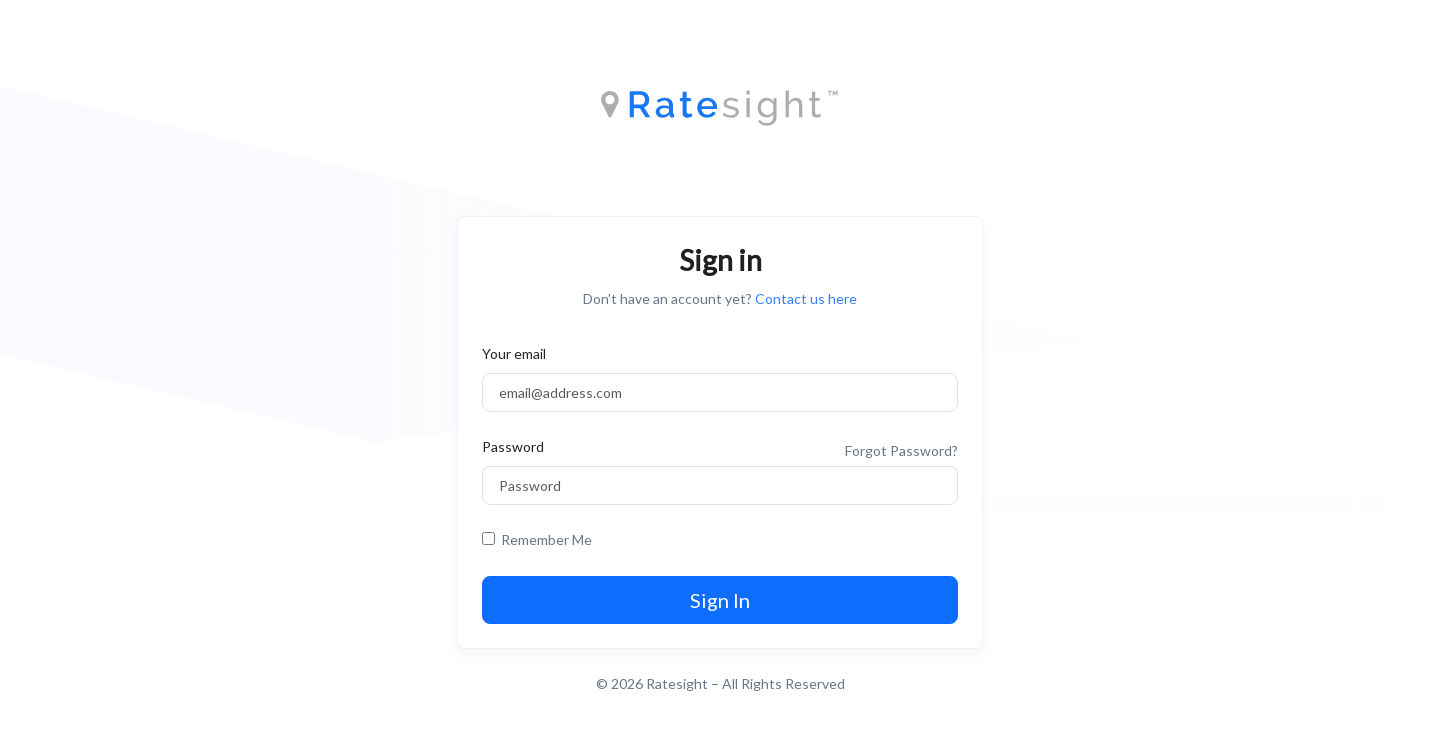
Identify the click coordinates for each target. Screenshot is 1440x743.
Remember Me (543, 539)
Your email (514, 353)
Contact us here (806, 298)
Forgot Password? (901, 450)
